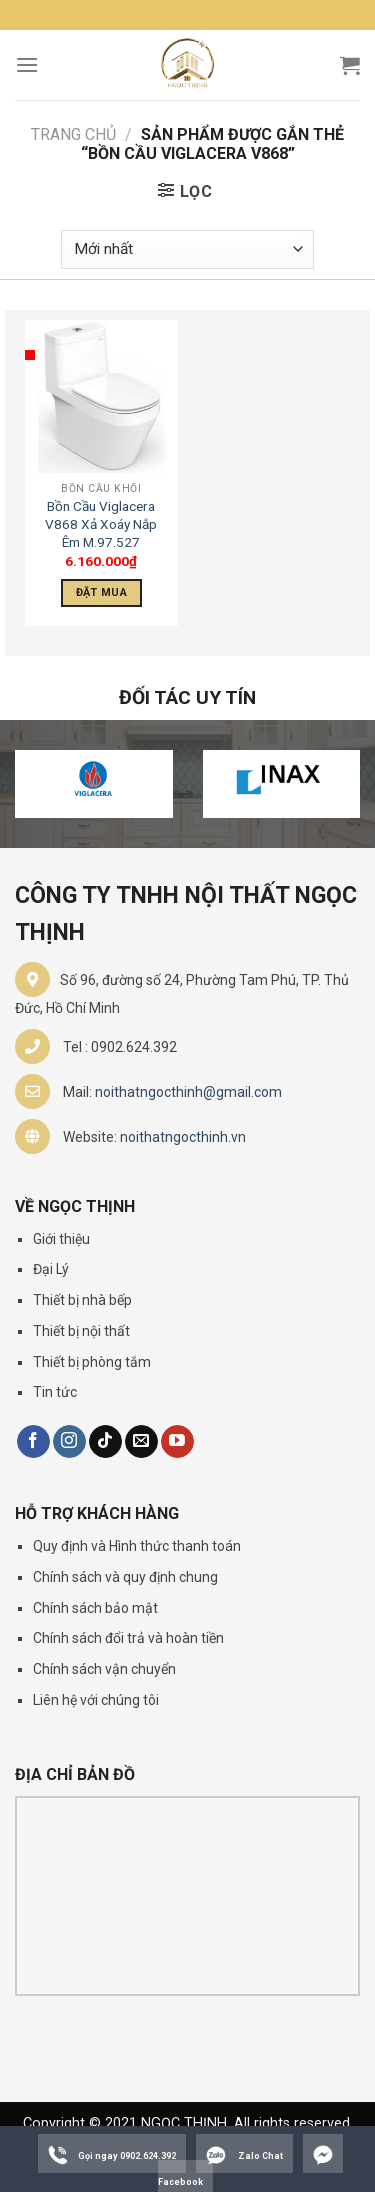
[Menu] (27, 64)
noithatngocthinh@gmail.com (188, 1092)
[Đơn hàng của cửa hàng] (187, 249)
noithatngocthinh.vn (183, 1137)
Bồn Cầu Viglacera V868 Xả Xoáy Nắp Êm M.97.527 (101, 523)
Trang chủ (73, 134)
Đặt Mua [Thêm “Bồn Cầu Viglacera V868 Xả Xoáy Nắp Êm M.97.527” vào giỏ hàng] (101, 592)
